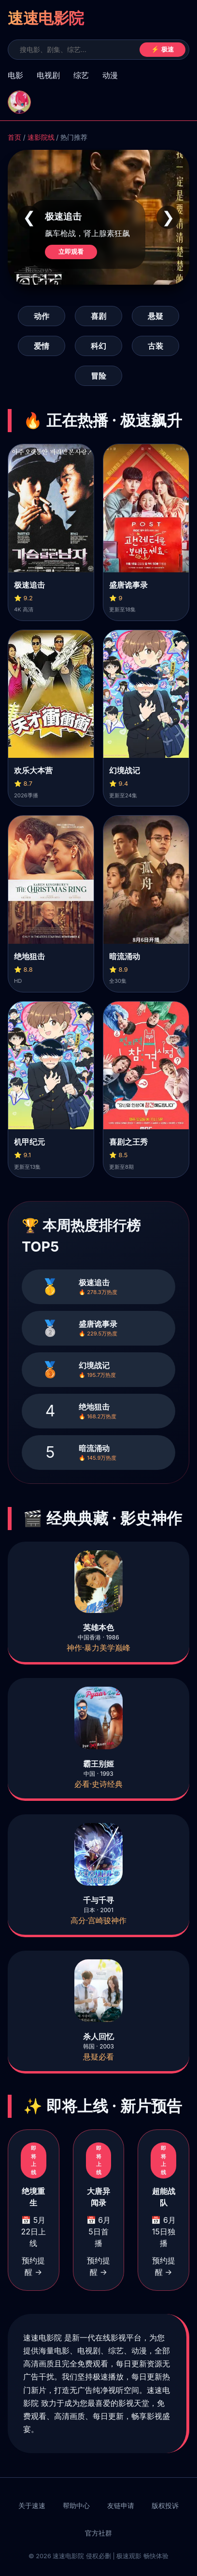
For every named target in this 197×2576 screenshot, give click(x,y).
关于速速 (31, 2506)
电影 (15, 75)
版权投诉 (165, 2506)
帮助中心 (76, 2506)
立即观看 (71, 251)
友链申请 (120, 2506)
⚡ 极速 (162, 49)
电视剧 (48, 75)
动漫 (110, 75)
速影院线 (41, 137)
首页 (14, 137)
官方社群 (98, 2533)
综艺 (81, 75)
